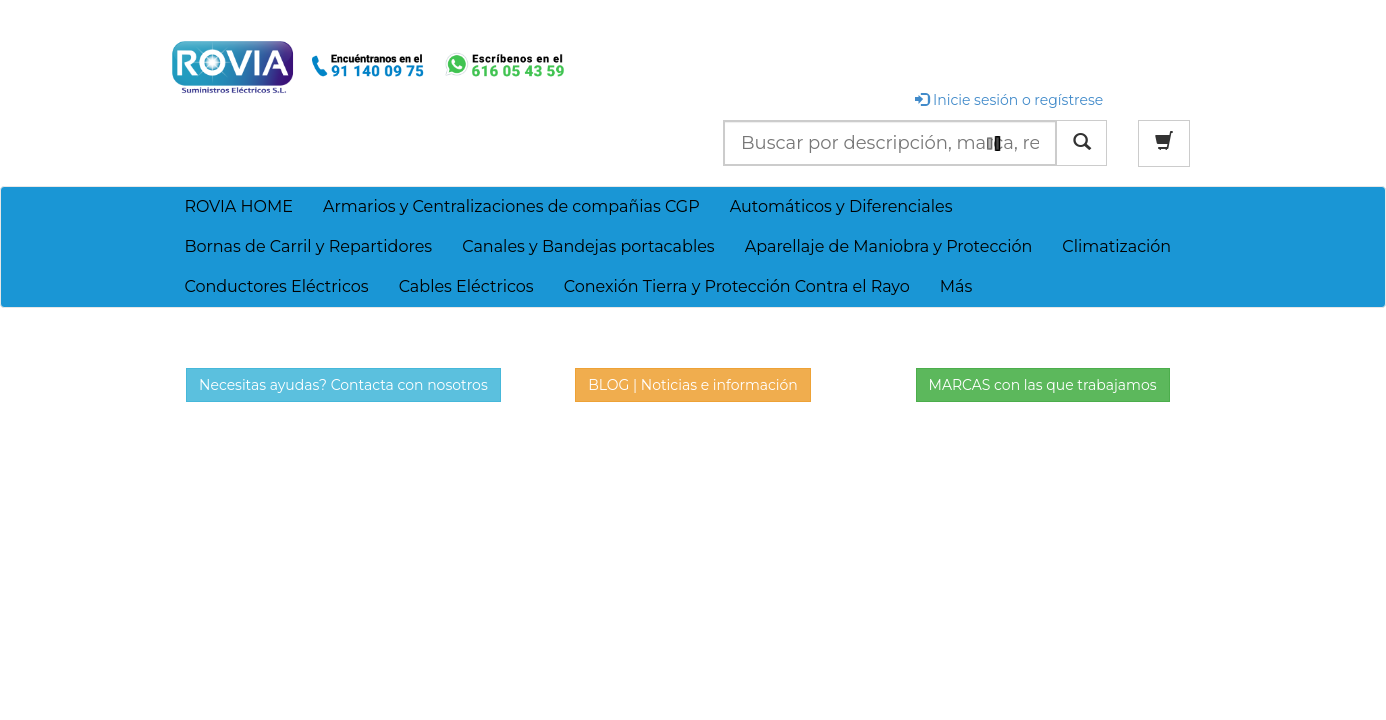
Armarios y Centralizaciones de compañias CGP (511, 206)
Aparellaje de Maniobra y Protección (889, 246)
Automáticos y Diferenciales (841, 206)
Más (956, 286)
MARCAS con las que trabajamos (1043, 385)
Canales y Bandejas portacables (588, 246)
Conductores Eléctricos (276, 286)
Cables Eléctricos (466, 286)
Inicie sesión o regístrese (1009, 100)
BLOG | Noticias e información (693, 385)
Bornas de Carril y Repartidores (308, 246)
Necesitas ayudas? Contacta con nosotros (343, 385)
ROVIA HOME (238, 206)
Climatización (1116, 246)
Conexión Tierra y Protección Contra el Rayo (737, 286)
